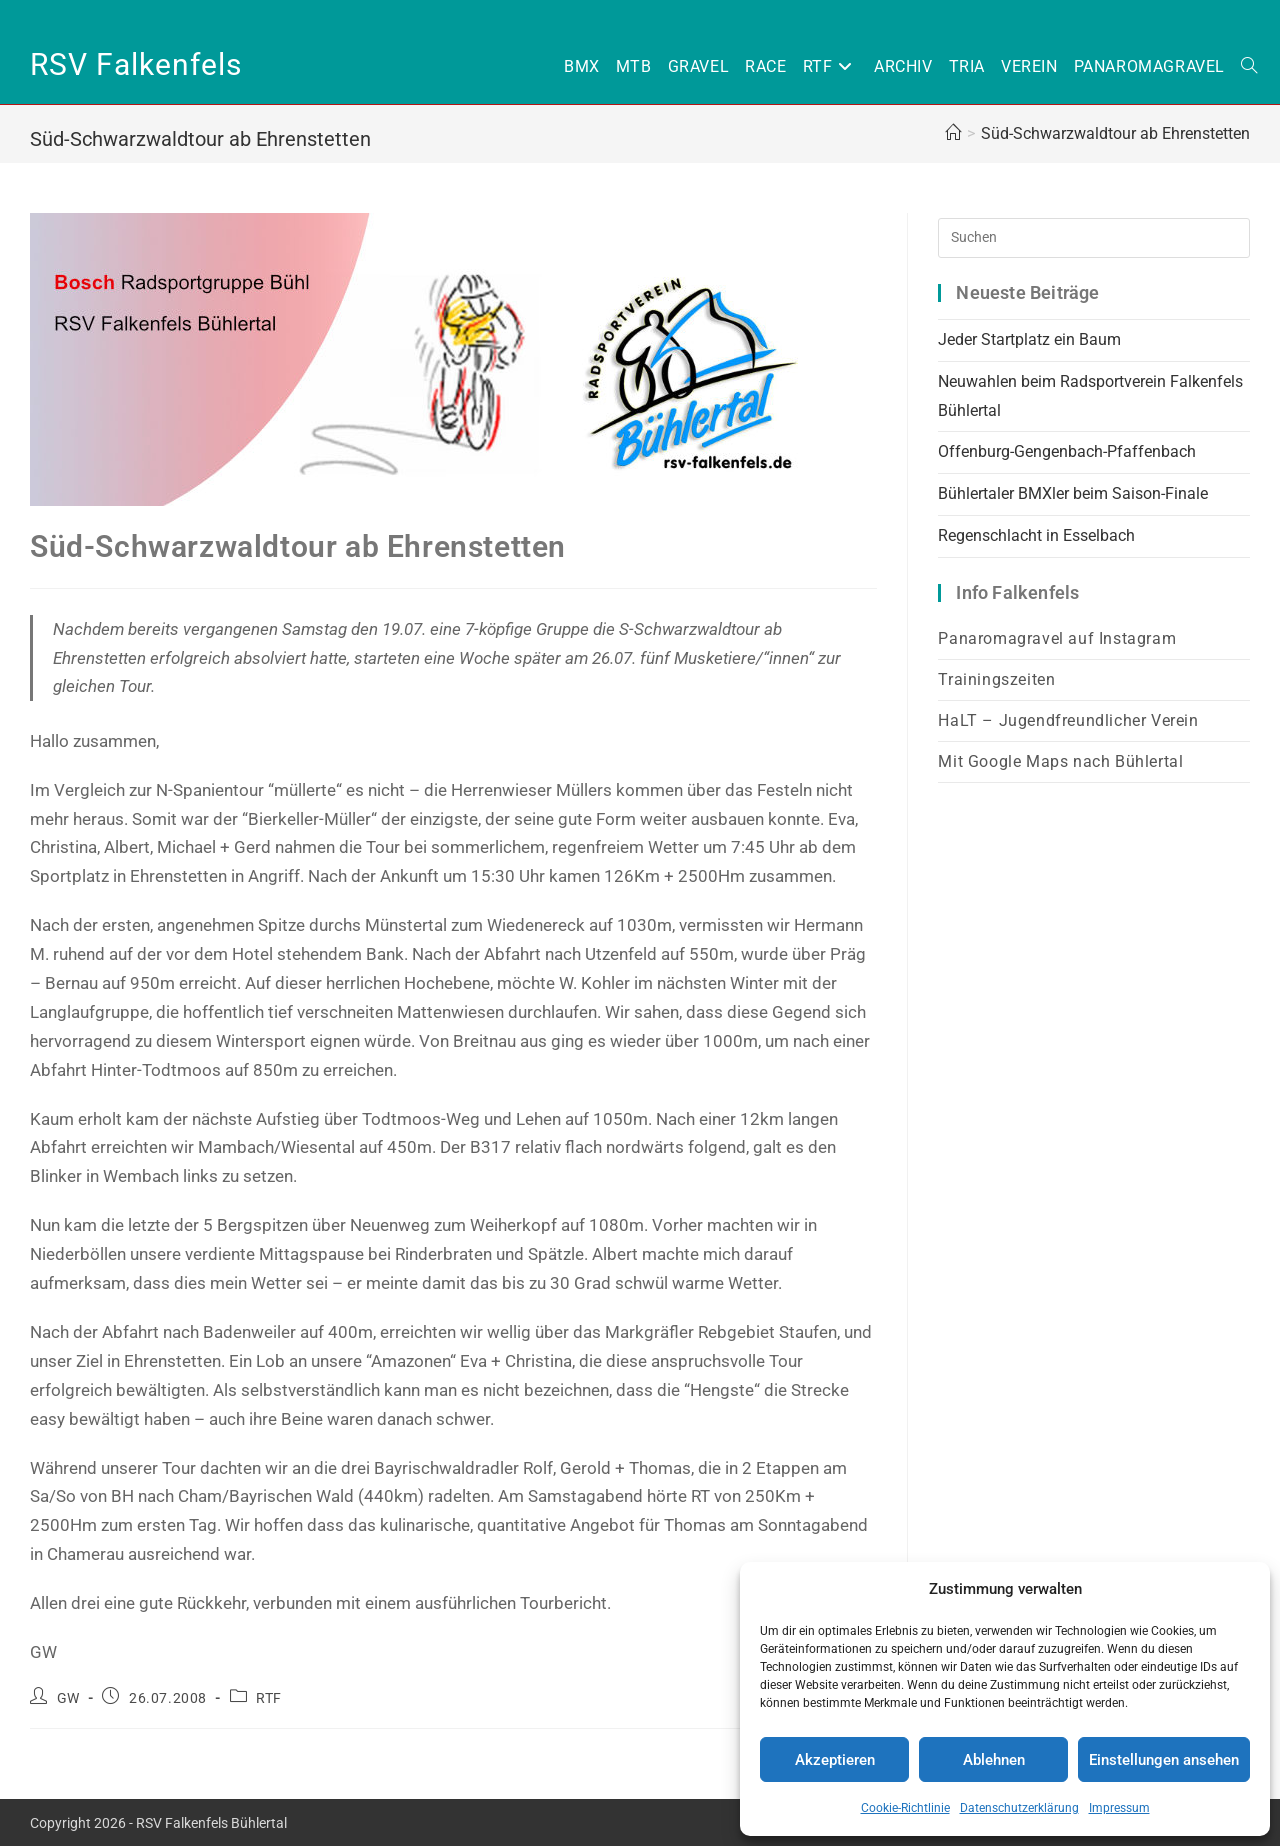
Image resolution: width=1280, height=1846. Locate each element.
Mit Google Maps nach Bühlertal (1060, 761)
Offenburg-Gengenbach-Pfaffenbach (1067, 451)
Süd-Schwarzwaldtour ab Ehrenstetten (1115, 133)
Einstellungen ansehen (1164, 1760)
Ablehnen (994, 1760)
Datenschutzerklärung (1019, 1808)
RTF (269, 1698)
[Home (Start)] (953, 133)
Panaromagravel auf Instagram (1057, 638)
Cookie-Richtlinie (905, 1808)
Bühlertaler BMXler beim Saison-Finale (1073, 493)
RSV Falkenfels (136, 64)
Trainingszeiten (996, 679)
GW (68, 1698)
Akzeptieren (835, 1760)
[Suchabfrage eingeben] (1094, 238)
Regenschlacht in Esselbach (1038, 535)
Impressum (1119, 1808)
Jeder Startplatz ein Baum (1029, 339)
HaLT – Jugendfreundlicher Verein (1068, 720)
